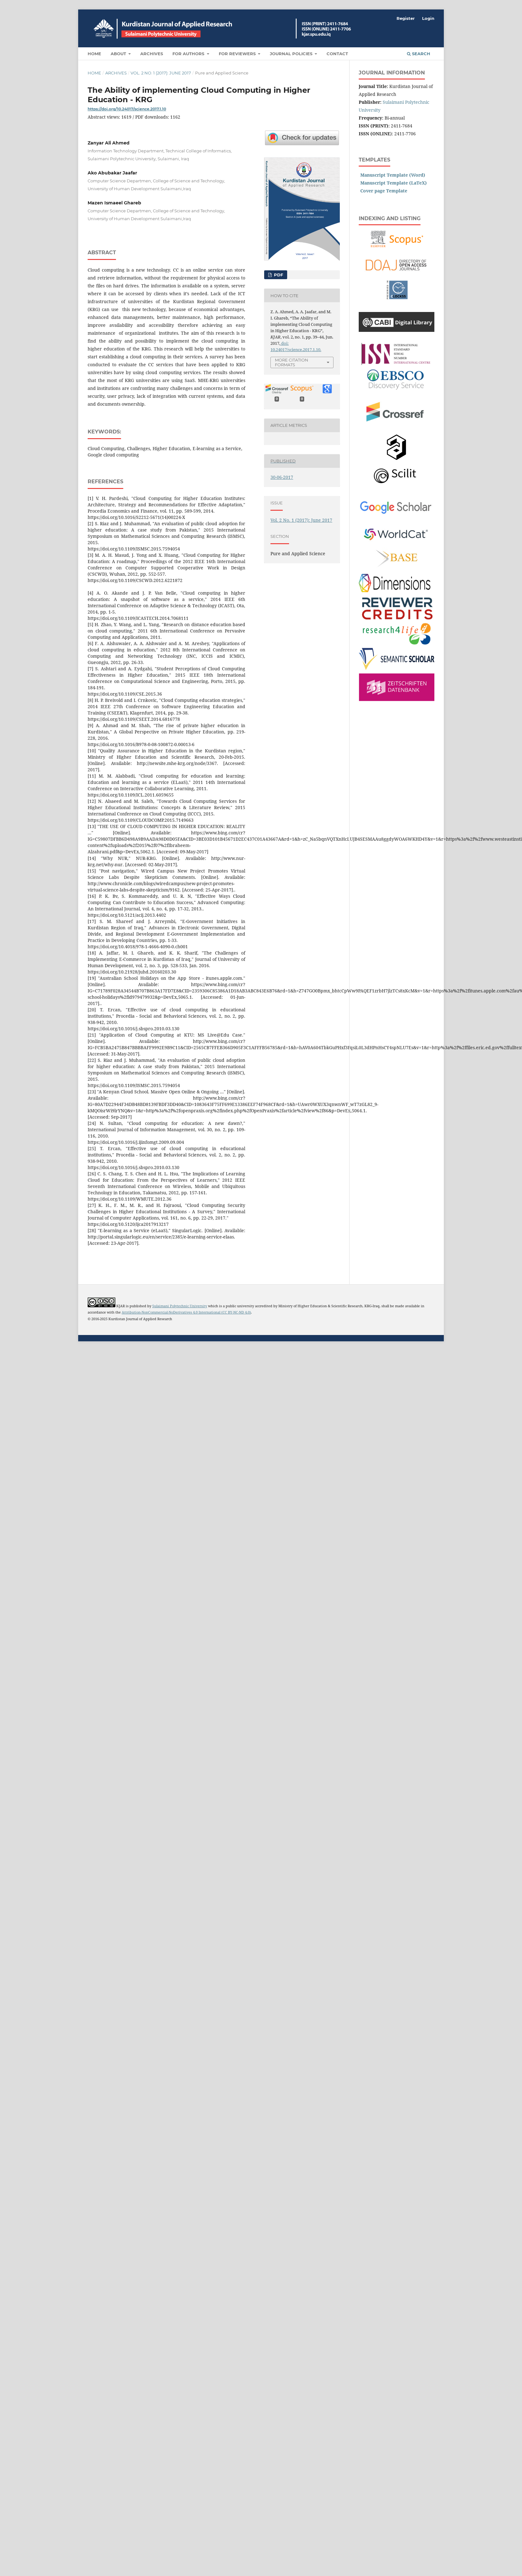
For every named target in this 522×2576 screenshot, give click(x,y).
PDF (278, 274)
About (119, 53)
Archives (151, 53)
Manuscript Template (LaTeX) (393, 183)
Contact (337, 53)
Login (428, 18)
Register (406, 18)
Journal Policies (292, 53)
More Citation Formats (291, 362)
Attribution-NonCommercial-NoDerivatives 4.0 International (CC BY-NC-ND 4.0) (186, 1312)
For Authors (189, 53)
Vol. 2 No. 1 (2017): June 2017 (160, 72)
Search (418, 53)
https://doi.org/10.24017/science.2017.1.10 (127, 109)
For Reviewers (238, 53)
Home (94, 53)
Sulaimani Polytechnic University (179, 1305)
